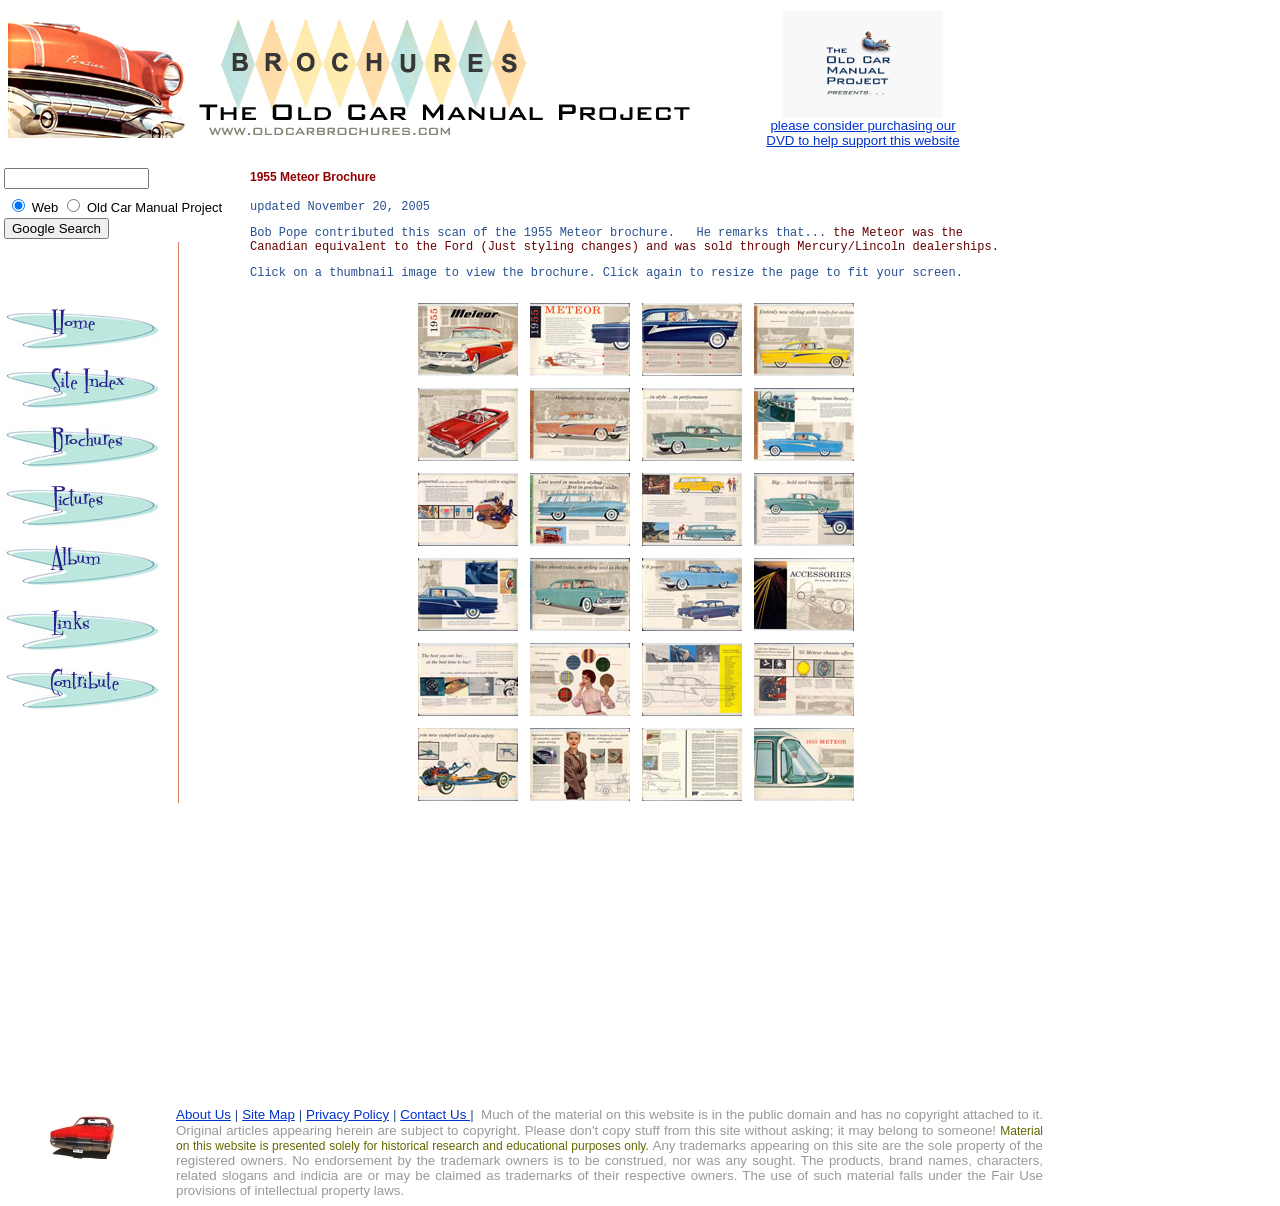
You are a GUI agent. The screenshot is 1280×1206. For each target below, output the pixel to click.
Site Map (268, 1114)
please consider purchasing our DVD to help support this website (862, 133)
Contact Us (435, 1114)
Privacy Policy (347, 1114)
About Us (203, 1114)
